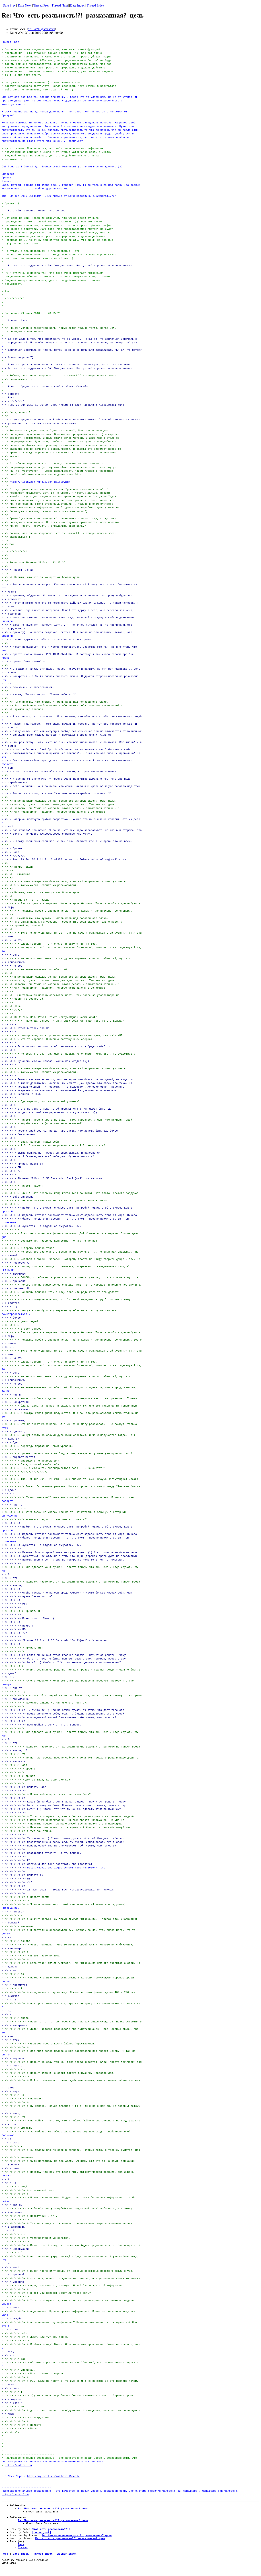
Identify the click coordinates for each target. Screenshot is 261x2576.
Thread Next (60, 5)
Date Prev (9, 5)
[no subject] (41, 2537)
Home (5, 2561)
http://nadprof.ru (18, 2465)
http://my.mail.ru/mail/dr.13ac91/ (53, 2476)
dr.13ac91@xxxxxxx (41, 29)
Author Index (66, 2561)
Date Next (24, 5)
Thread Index (95, 5)
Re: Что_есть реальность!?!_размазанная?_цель (53, 2509)
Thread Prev (41, 5)
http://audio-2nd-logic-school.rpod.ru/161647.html (66, 1867)
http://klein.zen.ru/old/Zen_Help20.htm (40, 482)
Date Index (77, 5)
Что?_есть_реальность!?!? (51, 2533)
